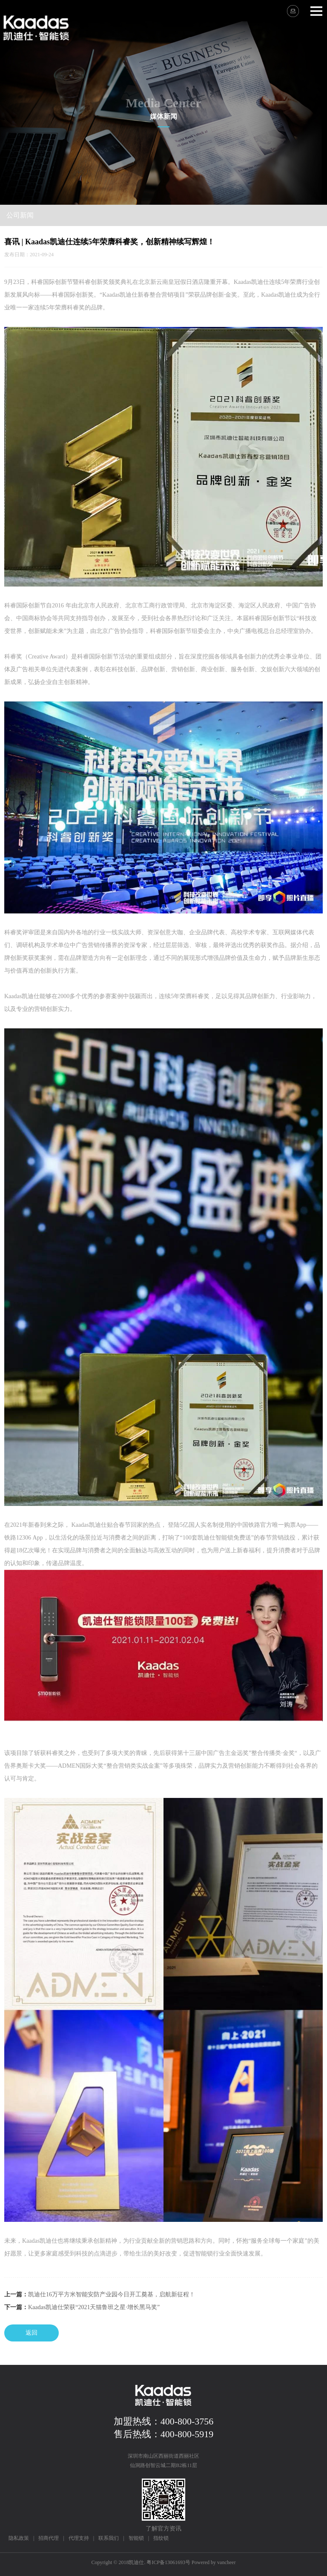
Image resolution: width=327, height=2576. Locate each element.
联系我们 (108, 2538)
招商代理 (48, 2538)
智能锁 (136, 2538)
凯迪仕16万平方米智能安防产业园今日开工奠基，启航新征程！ (111, 2294)
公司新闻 (20, 215)
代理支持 (79, 2538)
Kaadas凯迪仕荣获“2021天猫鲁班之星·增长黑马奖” (94, 2307)
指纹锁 (161, 2538)
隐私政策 (19, 2538)
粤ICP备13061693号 (168, 2562)
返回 (31, 2333)
